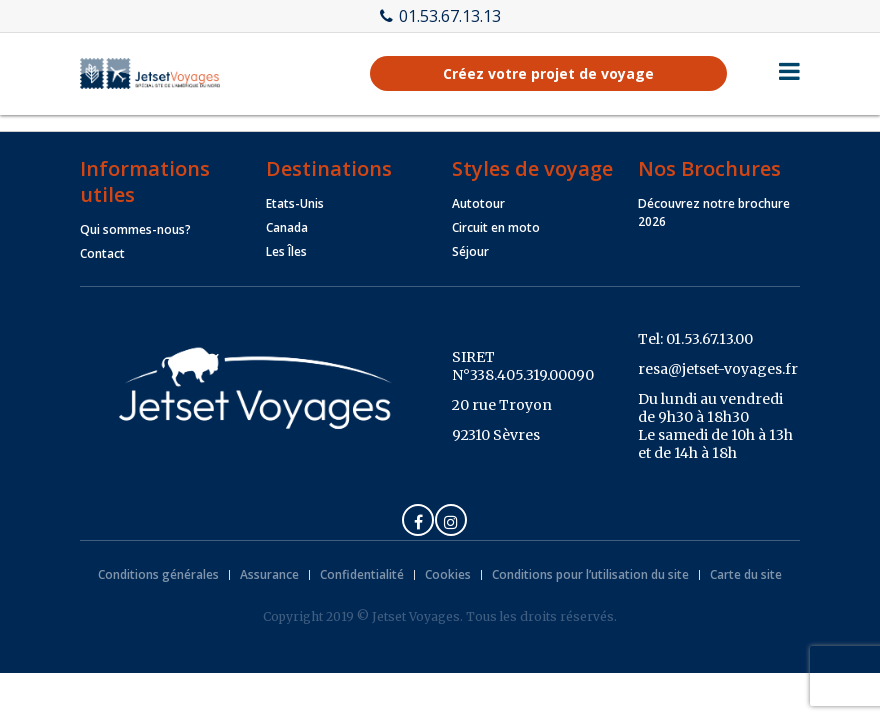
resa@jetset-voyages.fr (718, 369)
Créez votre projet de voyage (548, 73)
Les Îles (286, 251)
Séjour (470, 251)
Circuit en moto (496, 227)
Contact (102, 253)
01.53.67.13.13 (440, 16)
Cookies (448, 574)
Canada (287, 227)
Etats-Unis (295, 203)
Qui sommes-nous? (135, 229)
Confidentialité (362, 574)
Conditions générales (158, 574)
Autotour (478, 203)
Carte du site (746, 574)
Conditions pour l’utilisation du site (590, 574)
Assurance (269, 574)
